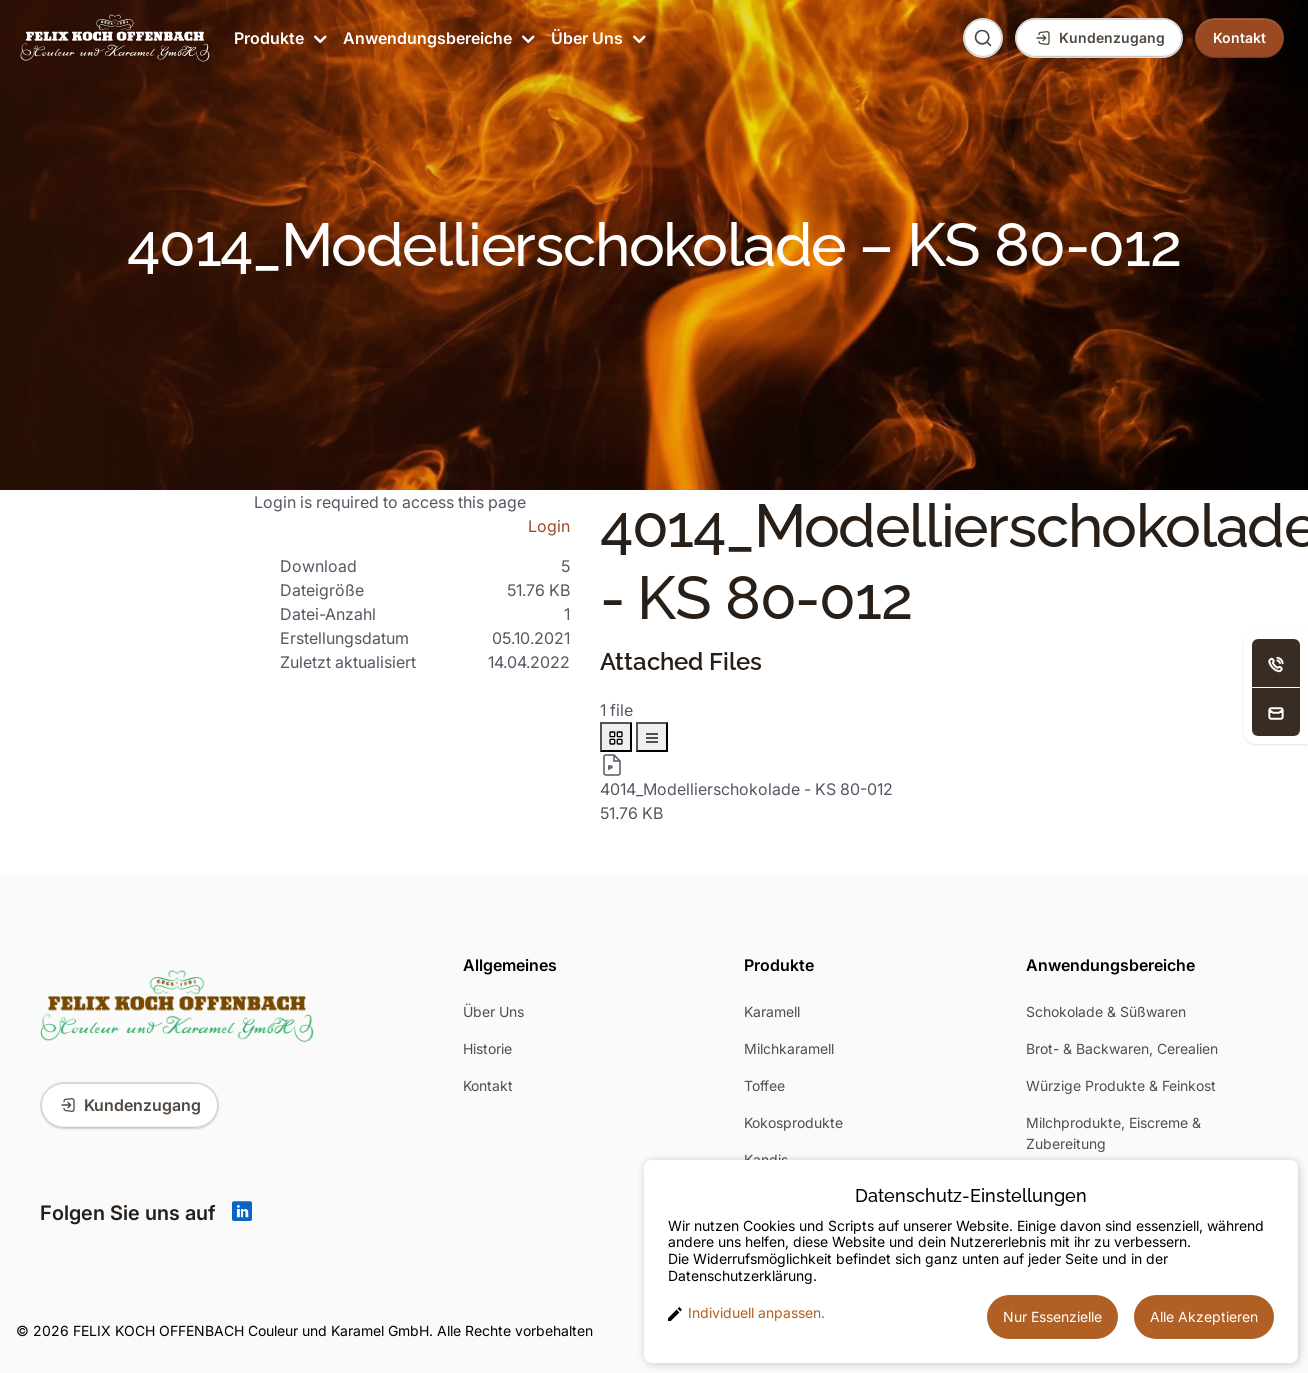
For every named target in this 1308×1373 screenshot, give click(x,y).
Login (549, 526)
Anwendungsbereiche (437, 38)
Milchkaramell (789, 1048)
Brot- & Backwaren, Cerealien (1122, 1048)
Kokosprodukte (793, 1122)
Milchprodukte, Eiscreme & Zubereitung (1113, 1133)
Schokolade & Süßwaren (1106, 1011)
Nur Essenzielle (1052, 1316)
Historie (487, 1048)
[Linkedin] (242, 1213)
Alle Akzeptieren (1204, 1316)
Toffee (764, 1085)
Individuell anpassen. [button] (746, 1313)
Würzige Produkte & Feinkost (1121, 1085)
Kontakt (488, 1085)
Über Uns (596, 38)
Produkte (278, 38)
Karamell (772, 1011)
